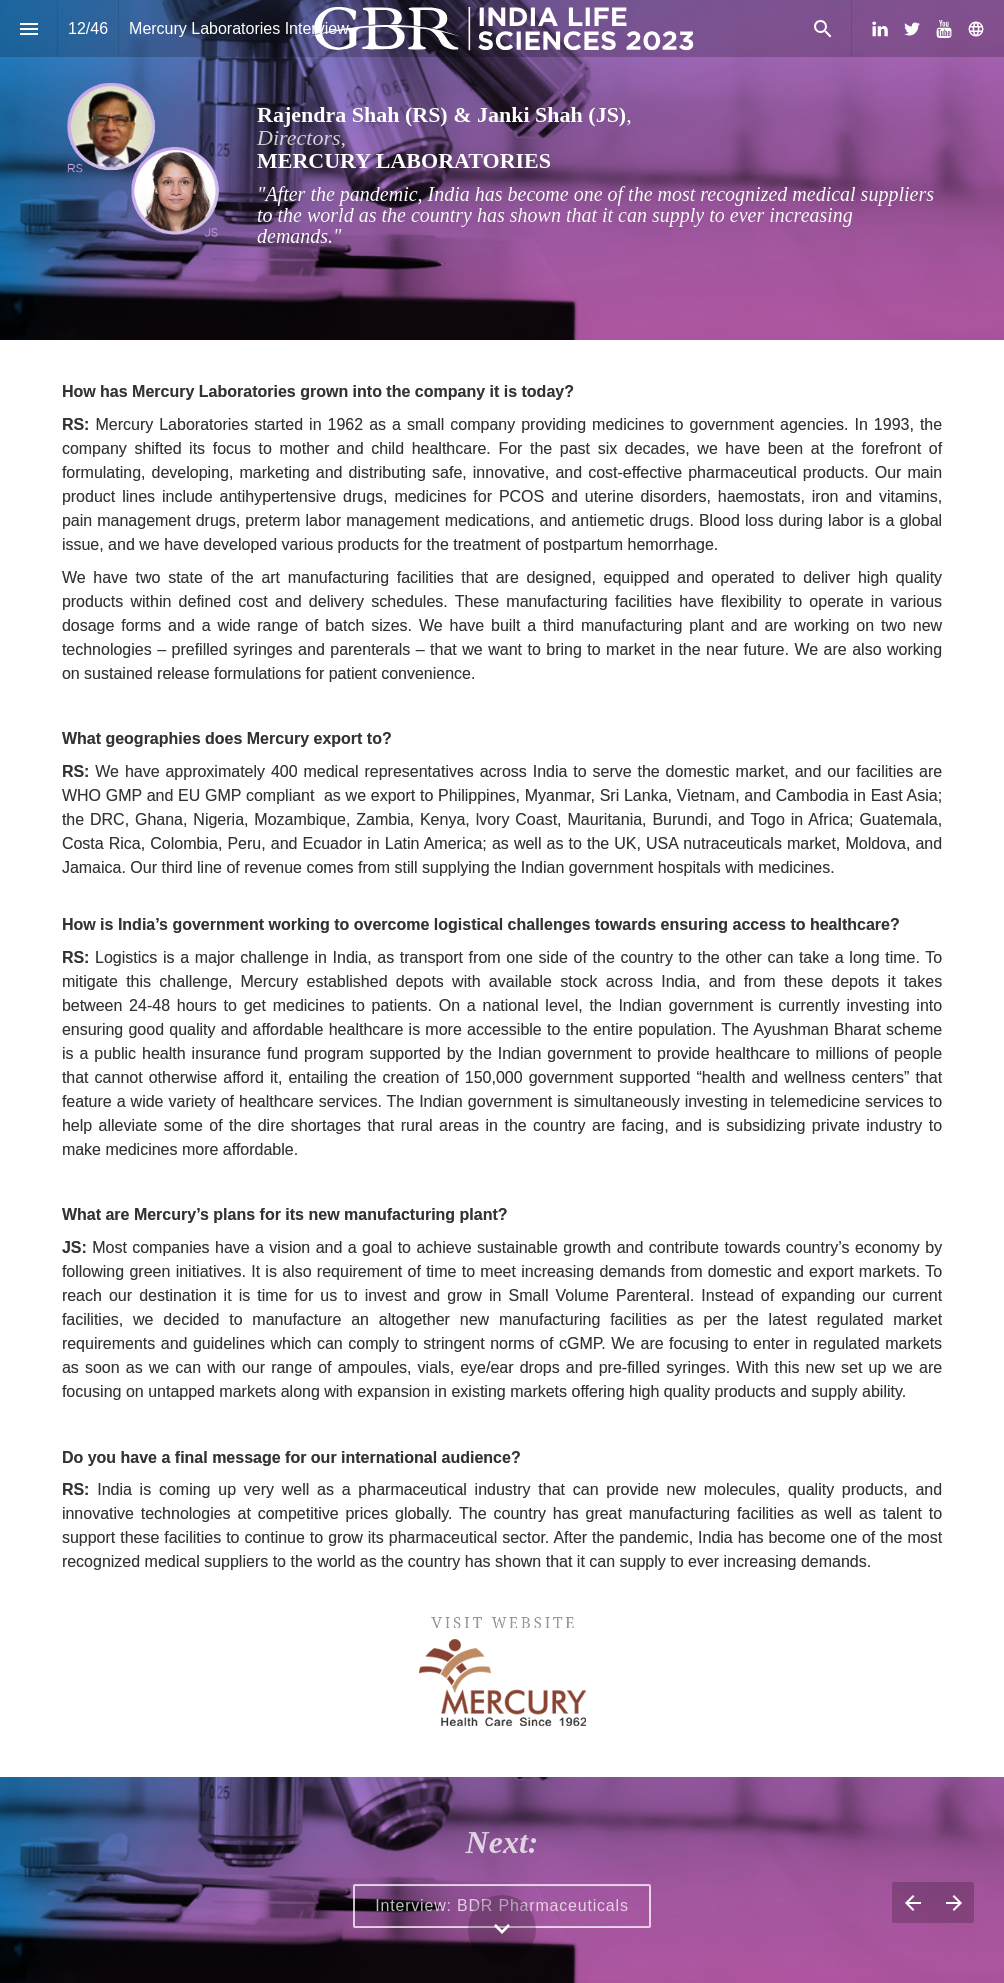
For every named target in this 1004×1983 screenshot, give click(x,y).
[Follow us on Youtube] (944, 29)
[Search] (822, 28)
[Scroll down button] (502, 1929)
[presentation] (502, 170)
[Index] (28, 28)
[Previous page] (912, 1902)
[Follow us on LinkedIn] (880, 29)
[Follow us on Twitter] (912, 29)
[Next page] (953, 1902)
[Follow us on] (976, 29)
